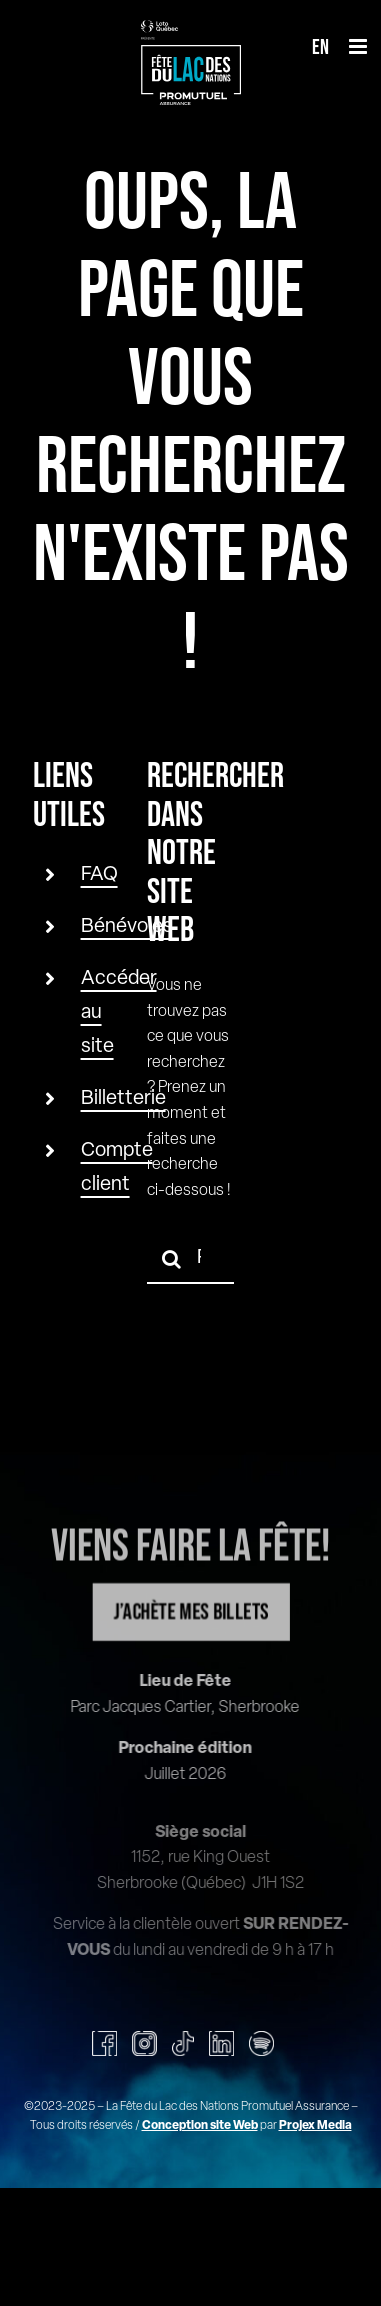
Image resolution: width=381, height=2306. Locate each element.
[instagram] (144, 2043)
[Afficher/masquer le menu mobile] (359, 46)
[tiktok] (183, 2043)
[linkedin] (221, 2043)
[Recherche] (172, 1259)
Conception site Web (200, 2126)
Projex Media (315, 2126)
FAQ (99, 875)
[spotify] (261, 2043)
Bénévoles (127, 927)
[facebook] (104, 2043)
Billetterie (123, 1099)
